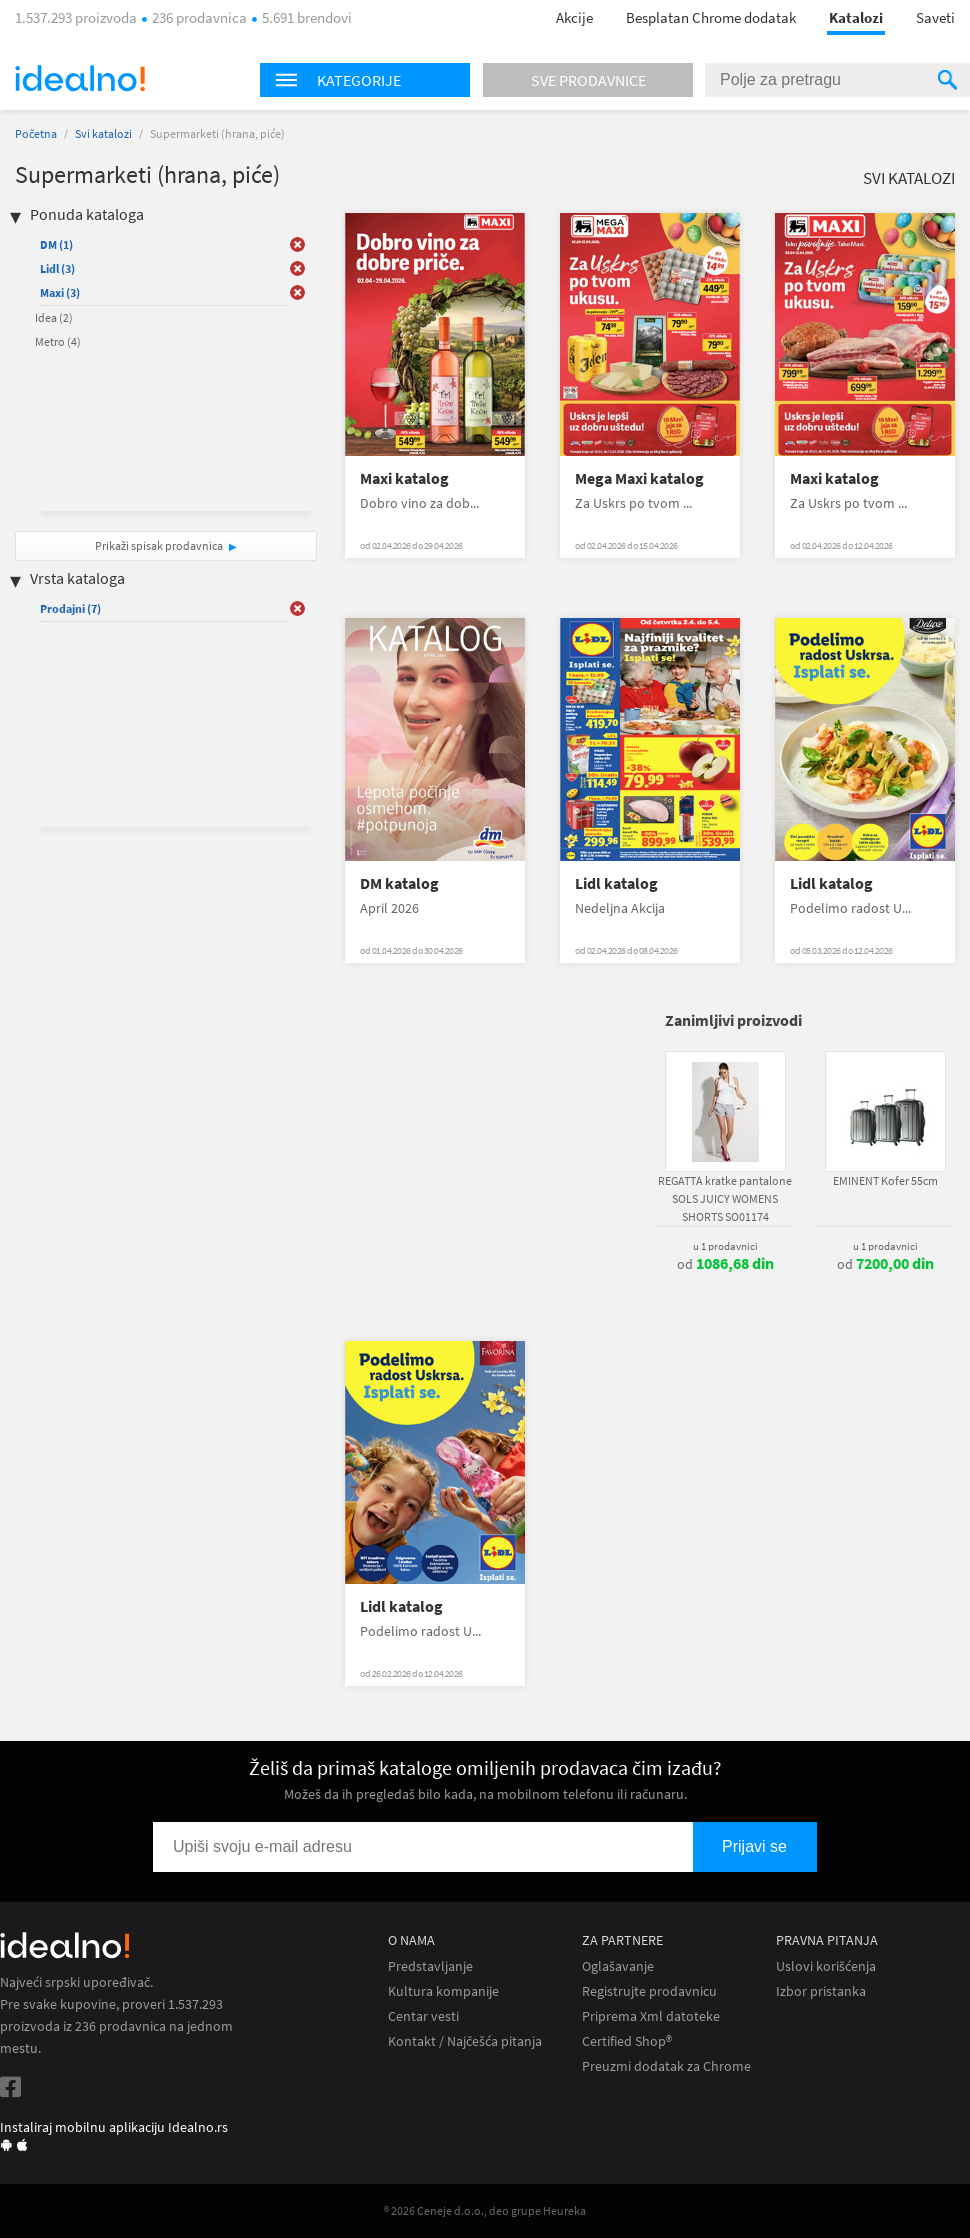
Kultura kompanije (443, 1991)
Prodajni (70, 608)
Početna (36, 133)
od (725, 1264)
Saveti (935, 17)
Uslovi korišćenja (826, 1966)
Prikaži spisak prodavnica (159, 545)
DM (56, 244)
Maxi (60, 292)
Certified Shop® (627, 2041)
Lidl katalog (616, 883)
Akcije (574, 17)
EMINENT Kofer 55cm (885, 1180)
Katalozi (856, 17)
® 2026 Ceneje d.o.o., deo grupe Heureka (485, 2210)
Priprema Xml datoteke (651, 2016)
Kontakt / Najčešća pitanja (465, 2041)
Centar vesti (423, 2016)
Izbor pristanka (821, 1991)
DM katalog (399, 883)
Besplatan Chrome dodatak (711, 17)
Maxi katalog (404, 478)
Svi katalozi (103, 133)
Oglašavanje (618, 1966)
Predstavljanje (430, 1966)
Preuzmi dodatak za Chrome (666, 2066)
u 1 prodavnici (725, 1246)
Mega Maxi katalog (639, 478)
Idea (54, 317)
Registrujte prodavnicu (649, 1991)
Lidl (57, 268)
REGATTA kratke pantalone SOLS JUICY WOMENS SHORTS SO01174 (725, 1198)
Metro (58, 341)
